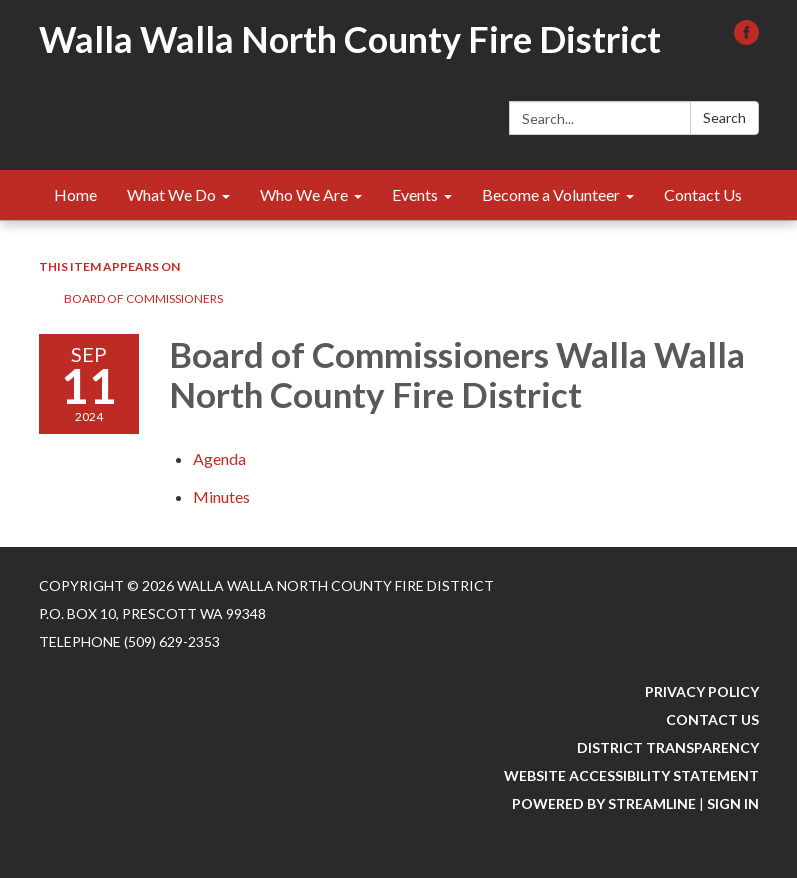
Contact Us (712, 719)
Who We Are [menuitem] (304, 194)
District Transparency (668, 747)
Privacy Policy (702, 691)
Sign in (733, 803)
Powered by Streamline (604, 803)
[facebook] (746, 38)
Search (724, 117)
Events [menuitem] (415, 194)
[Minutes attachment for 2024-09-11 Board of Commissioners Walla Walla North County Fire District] (221, 496)
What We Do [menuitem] (171, 194)
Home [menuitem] (75, 194)
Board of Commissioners (143, 298)
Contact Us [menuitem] (703, 194)
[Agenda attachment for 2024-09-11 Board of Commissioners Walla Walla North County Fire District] (219, 458)
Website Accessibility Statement (631, 775)
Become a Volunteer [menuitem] (551, 194)
